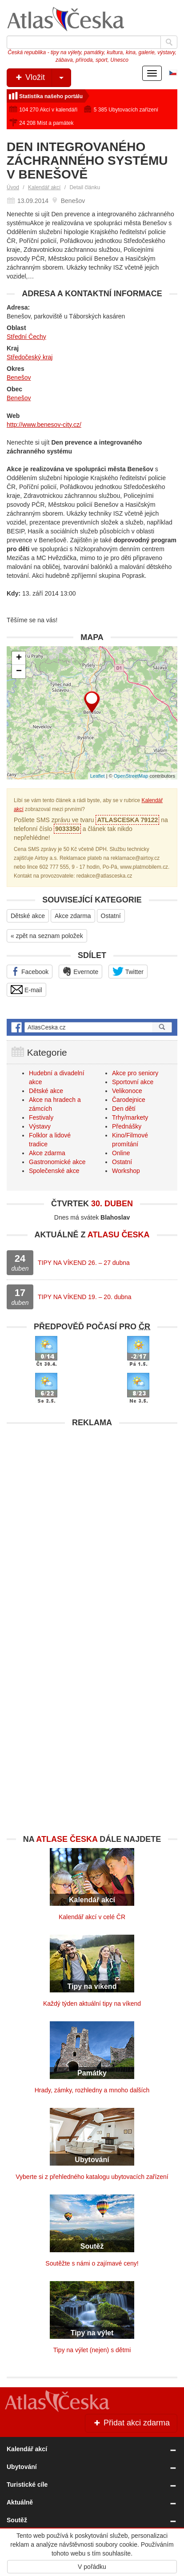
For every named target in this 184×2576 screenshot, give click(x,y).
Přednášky (126, 1126)
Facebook (29, 971)
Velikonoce (127, 1090)
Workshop (126, 1170)
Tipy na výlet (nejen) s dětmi (92, 2349)
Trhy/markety (130, 1117)
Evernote (80, 971)
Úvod (13, 187)
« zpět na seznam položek (47, 935)
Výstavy (40, 1126)
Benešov (19, 377)
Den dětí (124, 1108)
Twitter (128, 971)
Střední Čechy (26, 336)
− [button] (19, 671)
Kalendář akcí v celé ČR (92, 1916)
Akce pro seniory (135, 1073)
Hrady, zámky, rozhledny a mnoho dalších (92, 2090)
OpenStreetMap (131, 776)
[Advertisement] (92, 1524)
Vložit (42, 78)
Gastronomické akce (57, 1161)
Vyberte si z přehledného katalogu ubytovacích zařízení (92, 2176)
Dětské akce (28, 915)
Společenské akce (54, 1170)
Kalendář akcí (44, 187)
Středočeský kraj (29, 357)
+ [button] (19, 658)
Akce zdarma (73, 915)
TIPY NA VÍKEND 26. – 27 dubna (84, 1262)
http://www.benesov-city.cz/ (44, 424)
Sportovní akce (132, 1081)
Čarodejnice (128, 1099)
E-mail (26, 989)
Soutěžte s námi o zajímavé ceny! (91, 2263)
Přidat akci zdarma (131, 2422)
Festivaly (41, 1117)
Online (121, 1153)
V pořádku (92, 2566)
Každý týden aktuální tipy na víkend (92, 2003)
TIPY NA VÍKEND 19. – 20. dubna (85, 1296)
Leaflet (97, 776)
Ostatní (111, 915)
